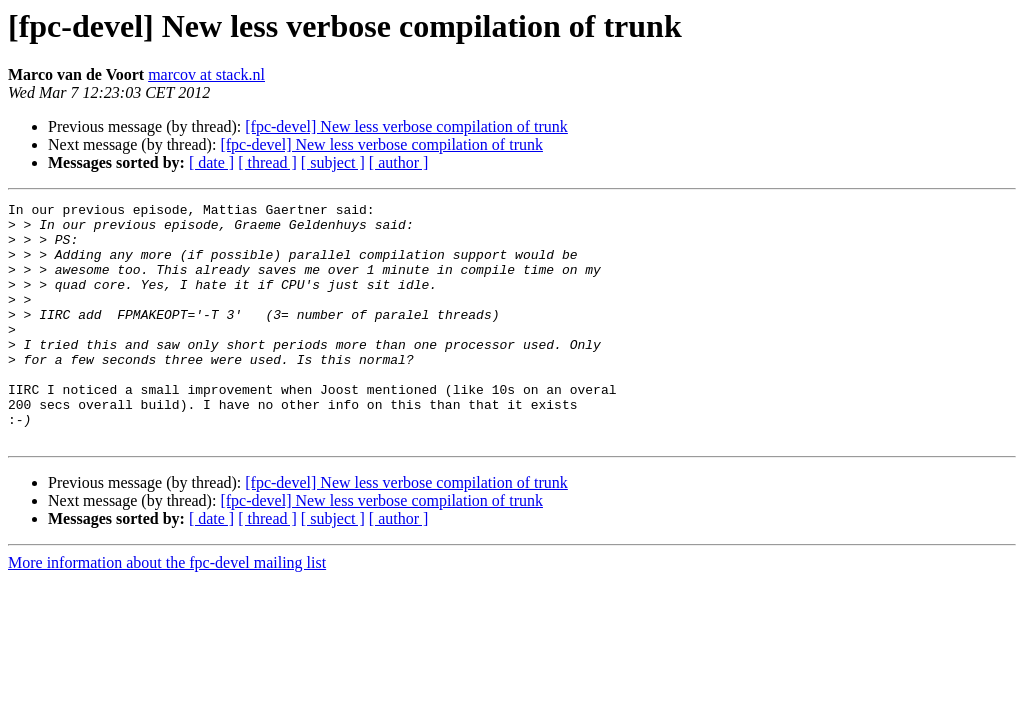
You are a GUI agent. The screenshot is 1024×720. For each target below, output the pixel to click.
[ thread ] (267, 162)
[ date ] (211, 162)
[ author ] (399, 162)
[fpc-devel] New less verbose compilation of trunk (406, 126)
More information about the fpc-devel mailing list (167, 610)
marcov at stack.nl (206, 74)
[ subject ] (333, 162)
